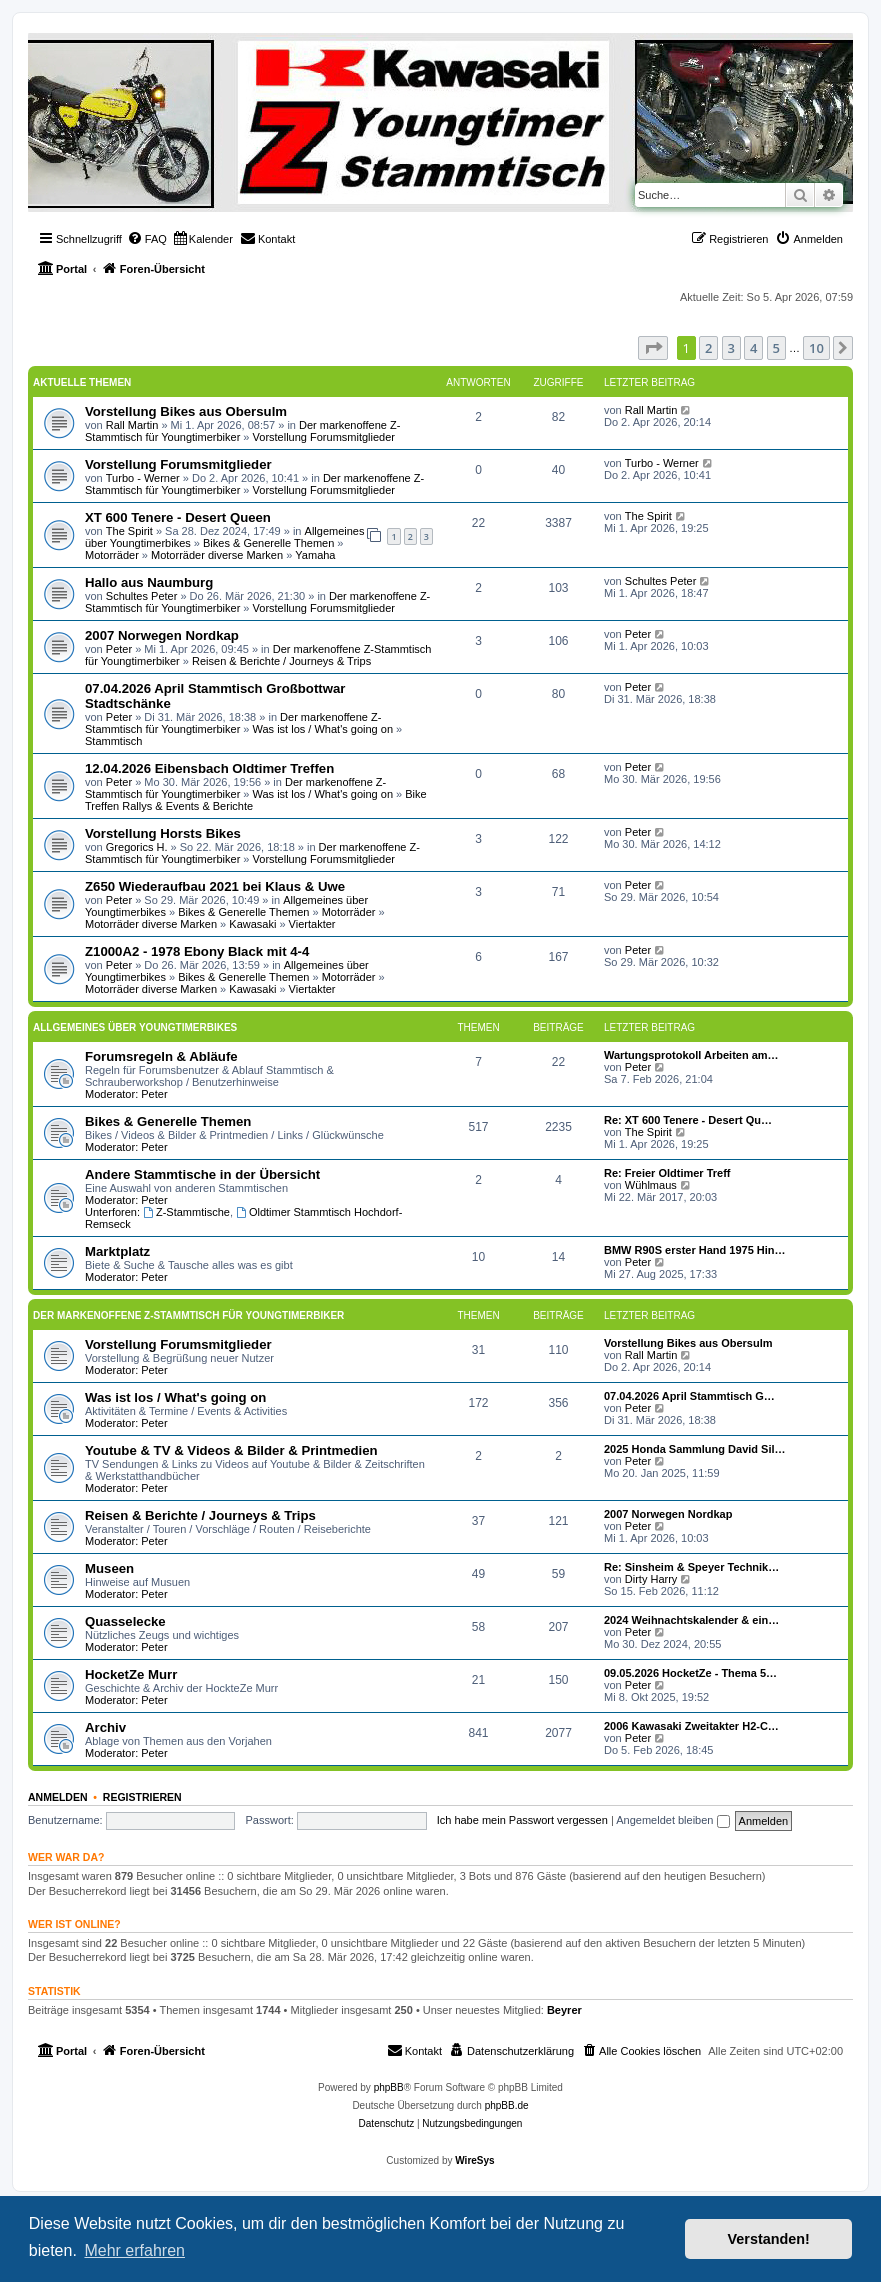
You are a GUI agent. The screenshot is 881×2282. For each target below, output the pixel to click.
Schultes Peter (142, 596)
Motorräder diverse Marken (217, 555)
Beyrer (564, 2010)
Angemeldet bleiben (672, 1820)
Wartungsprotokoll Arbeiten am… (691, 1055)
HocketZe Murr (131, 1674)
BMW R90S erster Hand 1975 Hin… (695, 1250)
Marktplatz (117, 1251)
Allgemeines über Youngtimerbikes (135, 1027)
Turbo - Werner (143, 478)
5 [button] (776, 348)
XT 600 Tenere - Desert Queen (178, 517)
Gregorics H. (137, 847)
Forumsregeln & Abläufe (161, 1056)
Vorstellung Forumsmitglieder (324, 437)
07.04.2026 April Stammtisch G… (689, 1396)
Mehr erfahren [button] (134, 2250)
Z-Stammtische (186, 1212)
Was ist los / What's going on (323, 729)
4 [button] (753, 348)
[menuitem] (147, 239)
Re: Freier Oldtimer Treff (667, 1173)
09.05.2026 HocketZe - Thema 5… (690, 1673)
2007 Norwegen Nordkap (162, 635)
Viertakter (312, 924)
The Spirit (129, 531)
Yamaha (315, 555)
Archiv (105, 1727)
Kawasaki (252, 924)
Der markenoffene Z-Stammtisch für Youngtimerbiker (233, 723)
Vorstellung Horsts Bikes (163, 833)
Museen (109, 1568)
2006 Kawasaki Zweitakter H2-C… (691, 1726)
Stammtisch (113, 741)
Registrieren (142, 1797)
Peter (119, 649)
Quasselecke (125, 1621)
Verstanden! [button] (769, 2239)
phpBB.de (507, 2105)
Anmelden (58, 1797)
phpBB (389, 2087)
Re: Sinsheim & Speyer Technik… (691, 1567)
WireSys (474, 2160)
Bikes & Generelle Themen (268, 543)
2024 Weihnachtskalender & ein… (691, 1620)
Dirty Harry (651, 1579)
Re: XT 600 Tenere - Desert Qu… (688, 1120)
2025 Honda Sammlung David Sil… (695, 1449)
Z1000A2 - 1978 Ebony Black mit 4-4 (197, 951)
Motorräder (112, 555)
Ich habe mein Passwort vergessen (522, 1820)
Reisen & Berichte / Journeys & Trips (281, 661)
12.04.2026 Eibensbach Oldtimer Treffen (209, 768)
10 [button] (816, 348)
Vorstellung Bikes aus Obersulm (186, 411)
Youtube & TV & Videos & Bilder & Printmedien (231, 1450)
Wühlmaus (651, 1185)
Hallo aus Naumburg (149, 582)
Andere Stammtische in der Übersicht (202, 1174)
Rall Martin (132, 425)
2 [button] (708, 348)
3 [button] (731, 348)
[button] (653, 348)
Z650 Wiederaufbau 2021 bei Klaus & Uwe (215, 886)
